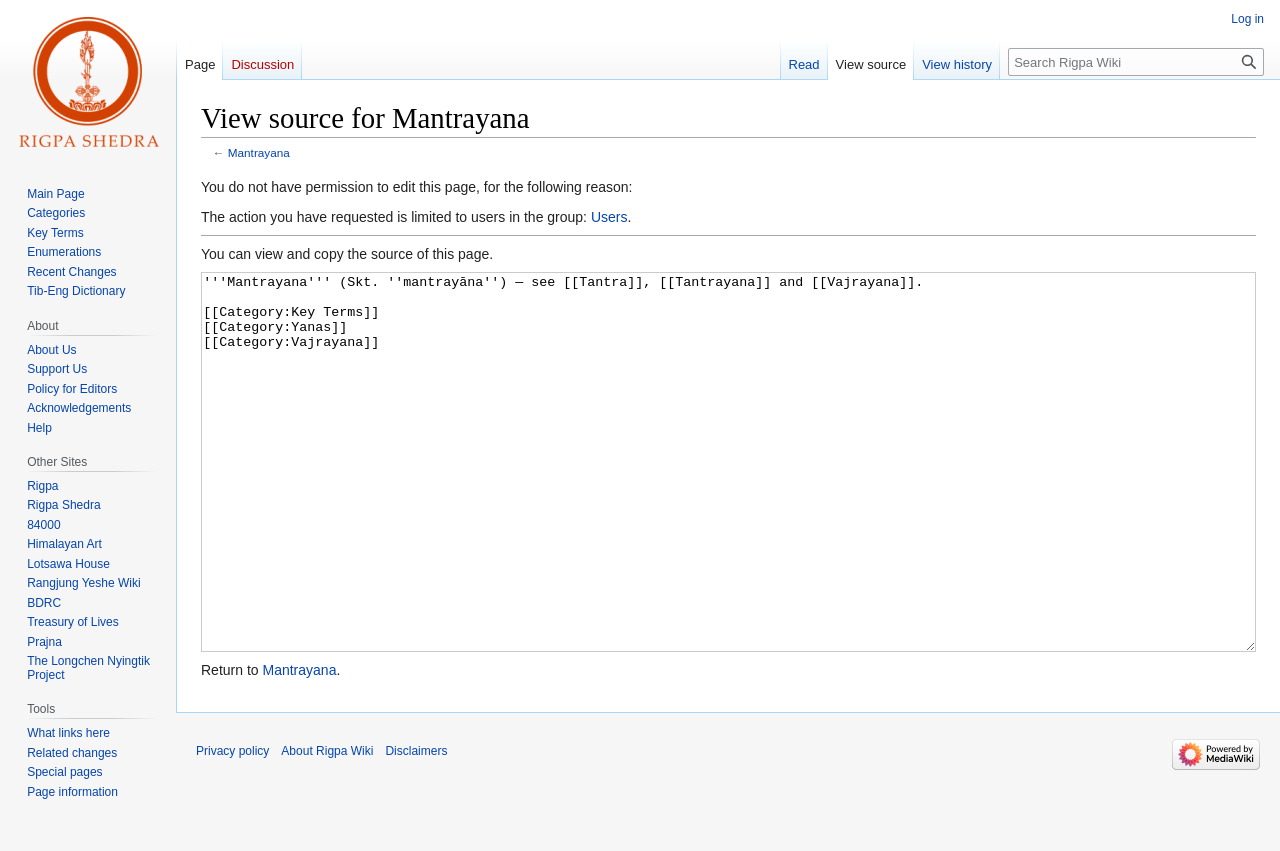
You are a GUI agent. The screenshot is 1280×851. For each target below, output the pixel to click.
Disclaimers (416, 826)
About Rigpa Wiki (327, 826)
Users (609, 217)
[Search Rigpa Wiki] (1136, 62)
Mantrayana (259, 152)
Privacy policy (232, 826)
